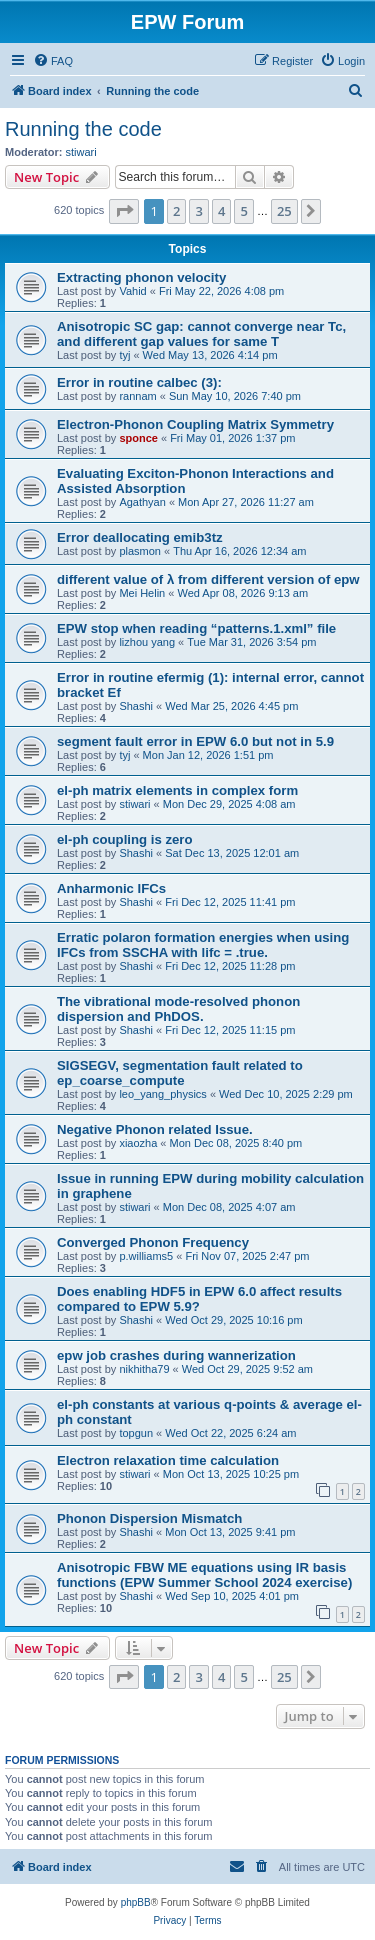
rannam (137, 396)
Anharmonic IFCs (111, 888)
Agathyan (142, 502)
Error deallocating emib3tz (140, 537)
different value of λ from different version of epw (208, 579)
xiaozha (138, 1143)
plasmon (140, 551)
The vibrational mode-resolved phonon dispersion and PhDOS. (178, 1009)
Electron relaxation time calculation (168, 1460)
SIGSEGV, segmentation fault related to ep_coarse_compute (180, 1073)
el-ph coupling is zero (125, 839)
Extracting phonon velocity (141, 277)
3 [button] (198, 211)
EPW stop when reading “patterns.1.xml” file (196, 628)
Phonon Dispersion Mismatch (149, 1518)
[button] (124, 211)
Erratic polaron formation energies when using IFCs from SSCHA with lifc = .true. (203, 945)
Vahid (132, 291)
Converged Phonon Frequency (153, 1242)
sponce (138, 438)
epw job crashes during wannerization (176, 1355)
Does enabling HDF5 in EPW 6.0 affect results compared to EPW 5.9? (199, 1299)
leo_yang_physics (162, 1094)
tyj (124, 355)
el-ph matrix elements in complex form (177, 790)
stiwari (81, 152)
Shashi (136, 706)
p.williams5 (146, 1256)
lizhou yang (147, 642)
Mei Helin (142, 593)
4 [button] (221, 211)
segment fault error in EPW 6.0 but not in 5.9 (195, 741)
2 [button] (176, 211)
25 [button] (284, 211)
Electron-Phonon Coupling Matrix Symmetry (195, 424)
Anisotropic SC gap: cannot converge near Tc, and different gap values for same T (201, 334)
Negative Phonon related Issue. (155, 1129)
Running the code (83, 129)
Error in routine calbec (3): (139, 382)
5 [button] (243, 211)
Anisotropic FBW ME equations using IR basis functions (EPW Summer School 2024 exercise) (204, 1575)
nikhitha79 (144, 1369)
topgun (136, 1433)
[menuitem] (53, 61)
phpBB (136, 1902)
